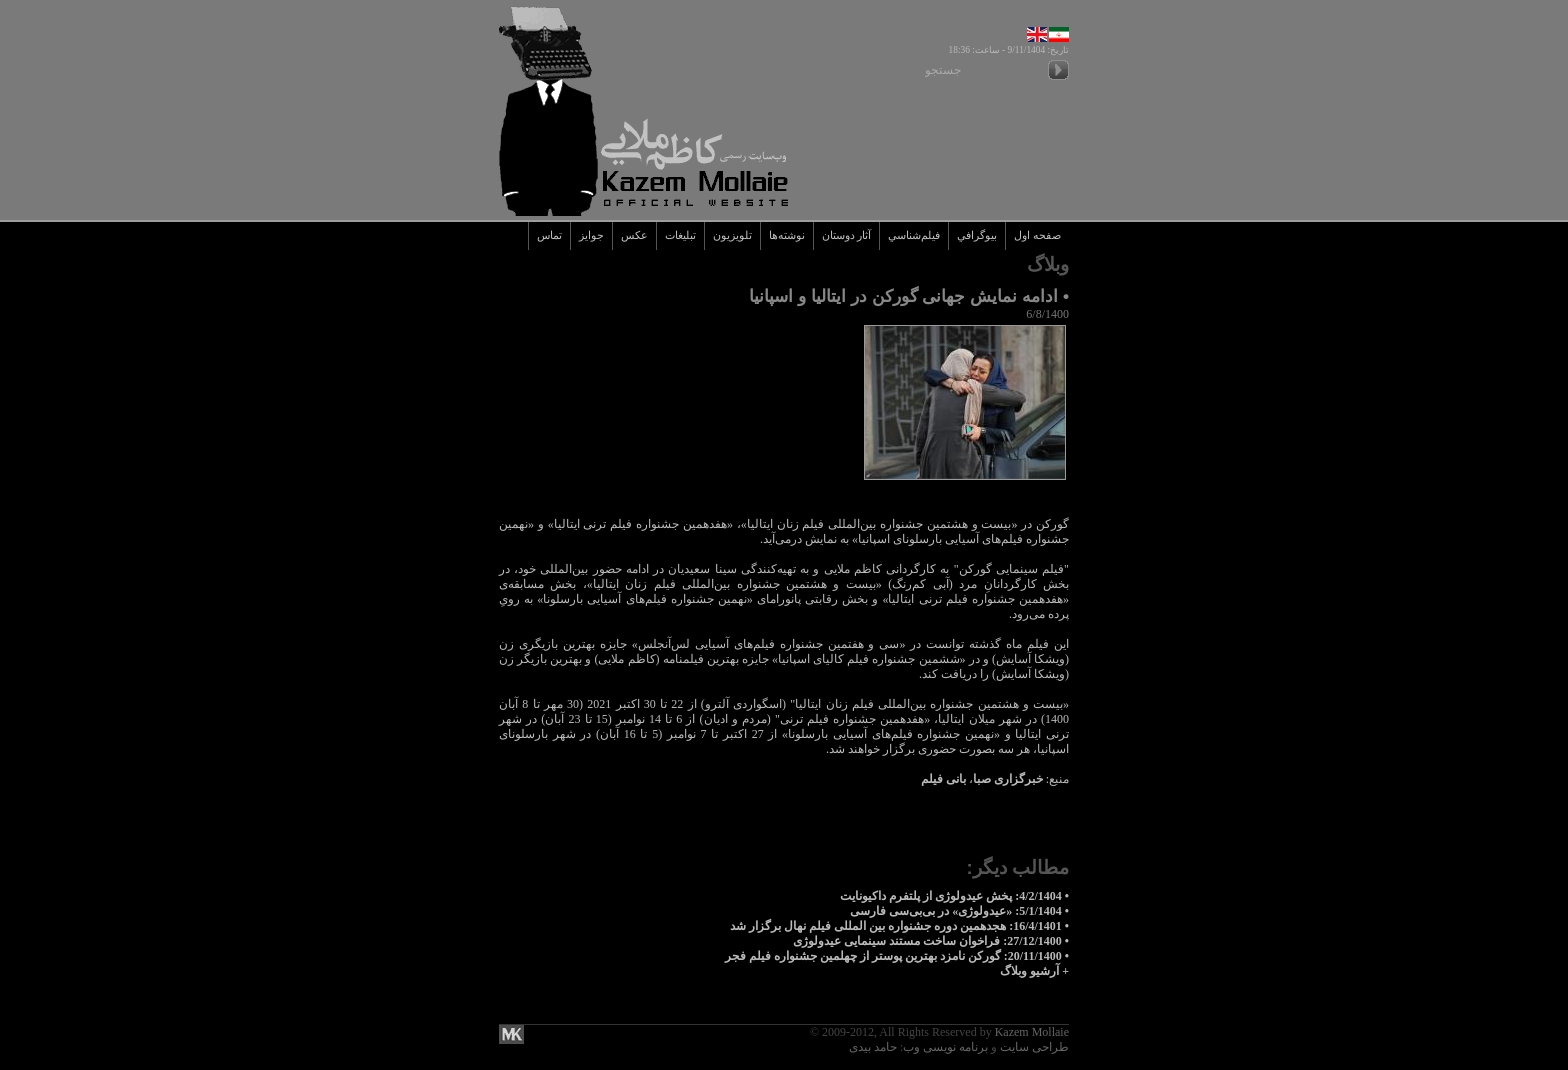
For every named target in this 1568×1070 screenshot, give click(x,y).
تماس (549, 235)
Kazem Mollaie (1032, 1032)
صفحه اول (1037, 235)
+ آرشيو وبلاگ (1034, 971)
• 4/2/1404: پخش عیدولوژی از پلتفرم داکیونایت (954, 896)
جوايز (591, 235)
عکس (634, 235)
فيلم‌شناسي (914, 235)
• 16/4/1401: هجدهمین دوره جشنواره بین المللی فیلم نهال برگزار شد (899, 926)
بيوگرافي (977, 235)
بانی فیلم (943, 779)
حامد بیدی (873, 1047)
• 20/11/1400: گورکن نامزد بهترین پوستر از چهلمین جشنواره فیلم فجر (897, 956)
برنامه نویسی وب (945, 1047)
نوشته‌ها (787, 235)
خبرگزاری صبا (1008, 779)
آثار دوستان (847, 235)
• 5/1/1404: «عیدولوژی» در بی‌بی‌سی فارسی (959, 911)
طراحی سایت (1034, 1047)
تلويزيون (732, 235)
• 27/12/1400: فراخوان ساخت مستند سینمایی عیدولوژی (931, 941)
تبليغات (680, 235)
